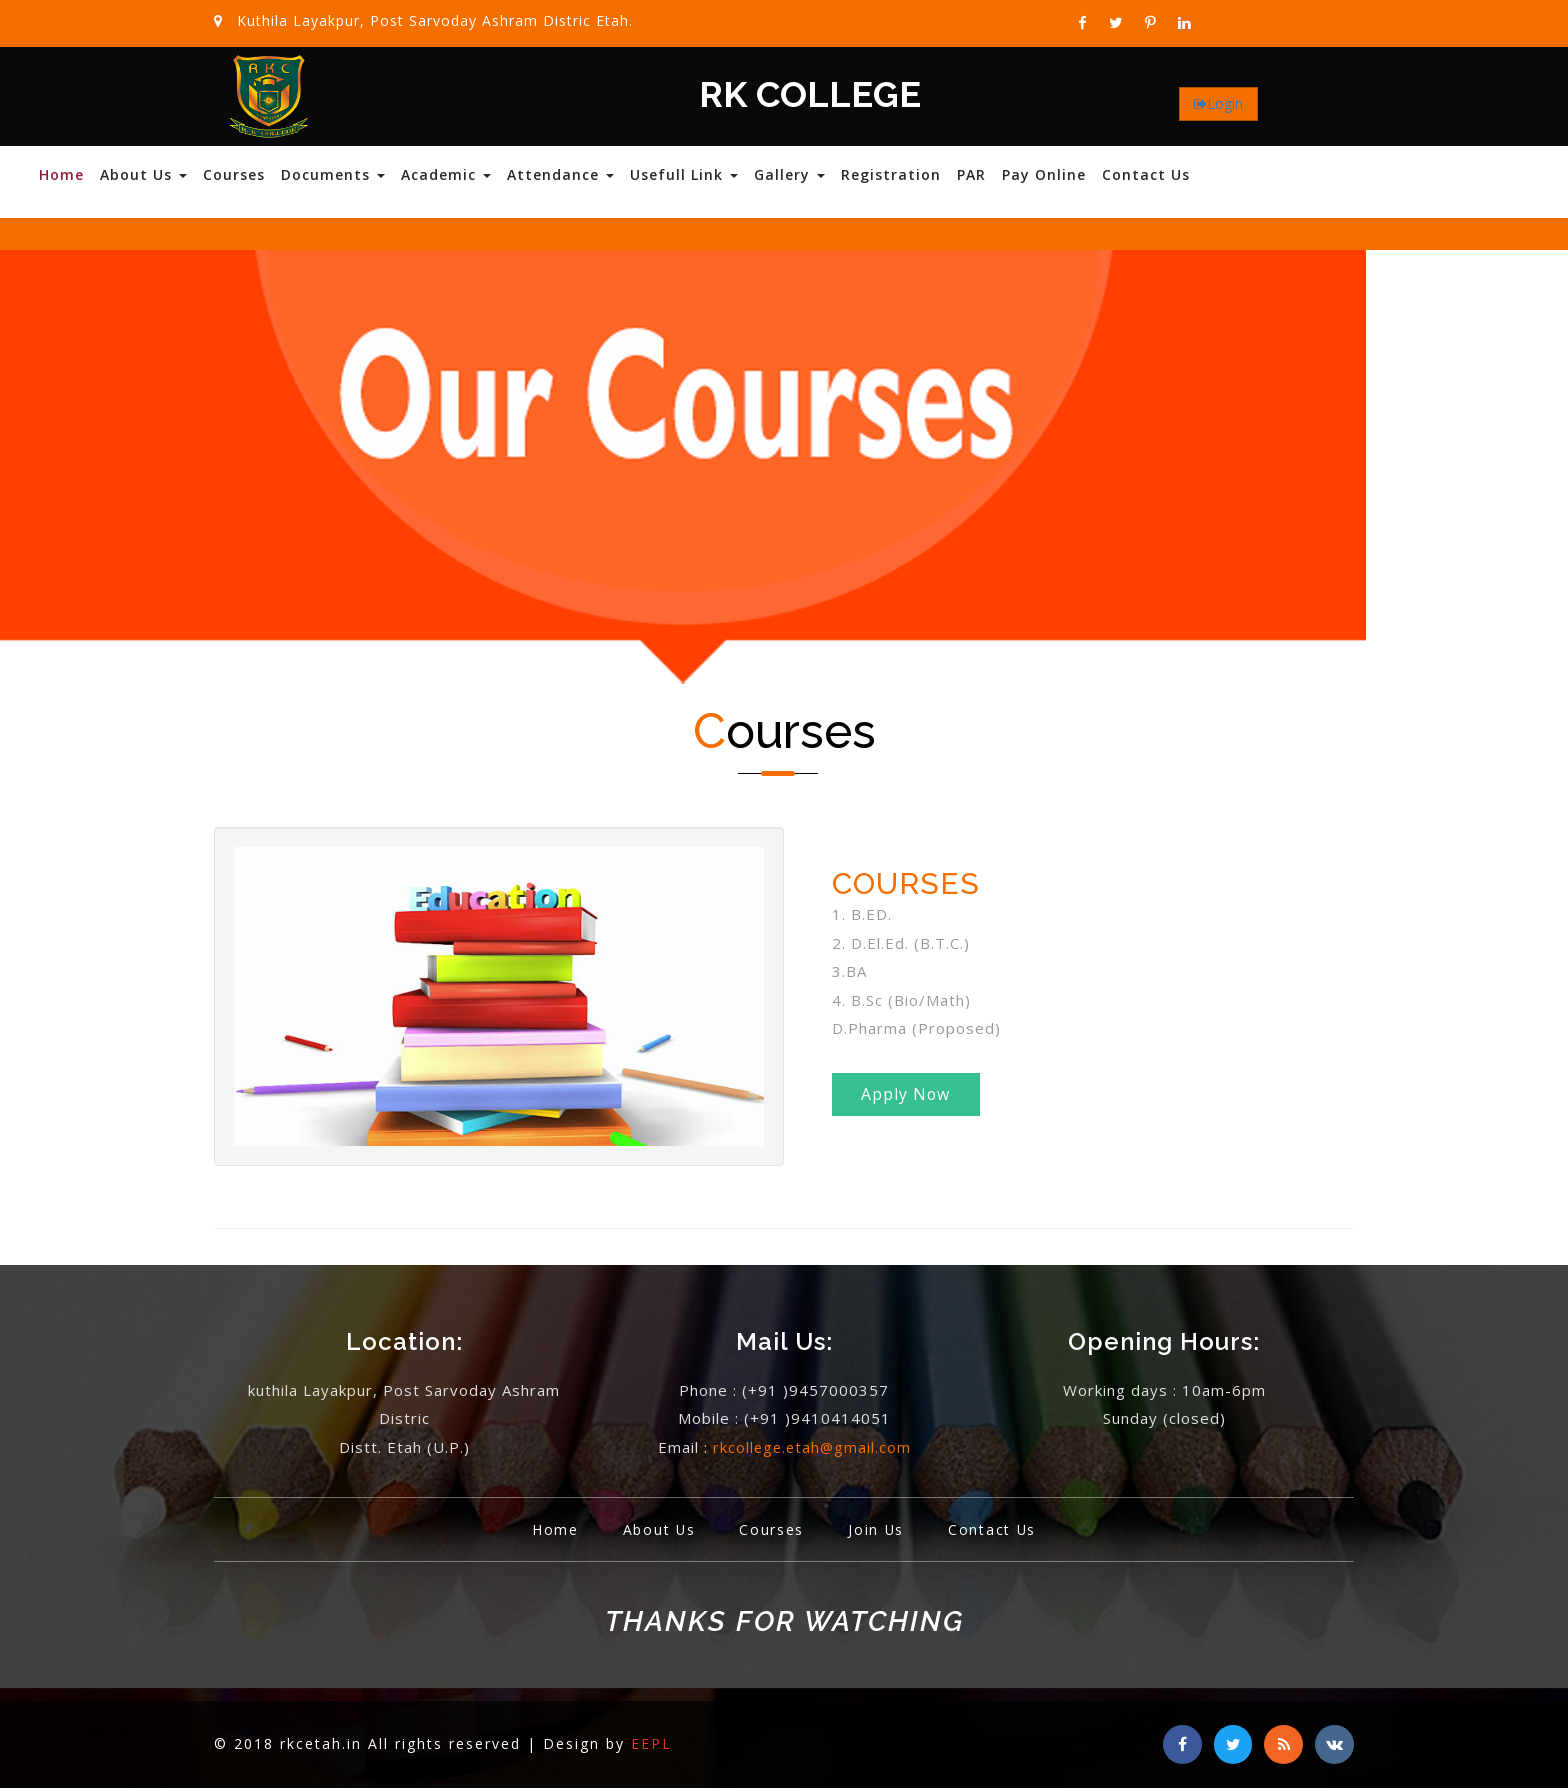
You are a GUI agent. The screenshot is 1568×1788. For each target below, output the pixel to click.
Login (1225, 103)
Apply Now (908, 1096)
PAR (971, 174)
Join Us (877, 1529)
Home (61, 174)
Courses (234, 174)
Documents (333, 174)
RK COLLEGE (810, 95)
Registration (891, 174)
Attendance (560, 174)
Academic (446, 174)
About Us (143, 174)
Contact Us (1146, 174)
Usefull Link (684, 174)
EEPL (651, 1743)
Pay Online (1044, 174)
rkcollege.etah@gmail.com (812, 1447)
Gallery (789, 174)
